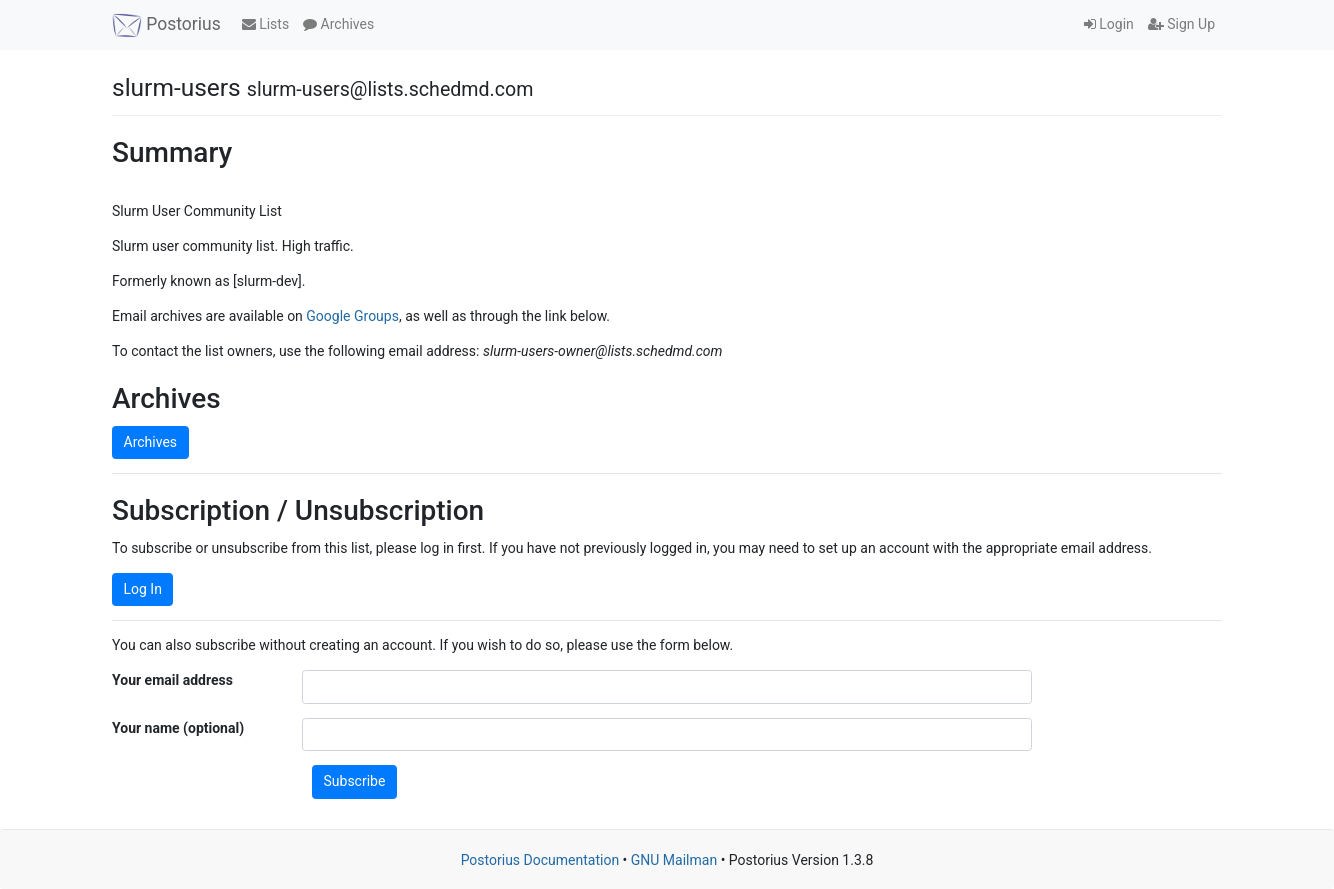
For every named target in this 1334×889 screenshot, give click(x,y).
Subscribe (355, 781)
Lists (265, 24)
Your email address (172, 680)
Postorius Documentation (540, 860)
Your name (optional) (178, 728)
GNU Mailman (674, 860)
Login (1109, 24)
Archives (338, 24)
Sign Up (1181, 24)
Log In (143, 589)
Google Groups (352, 316)
